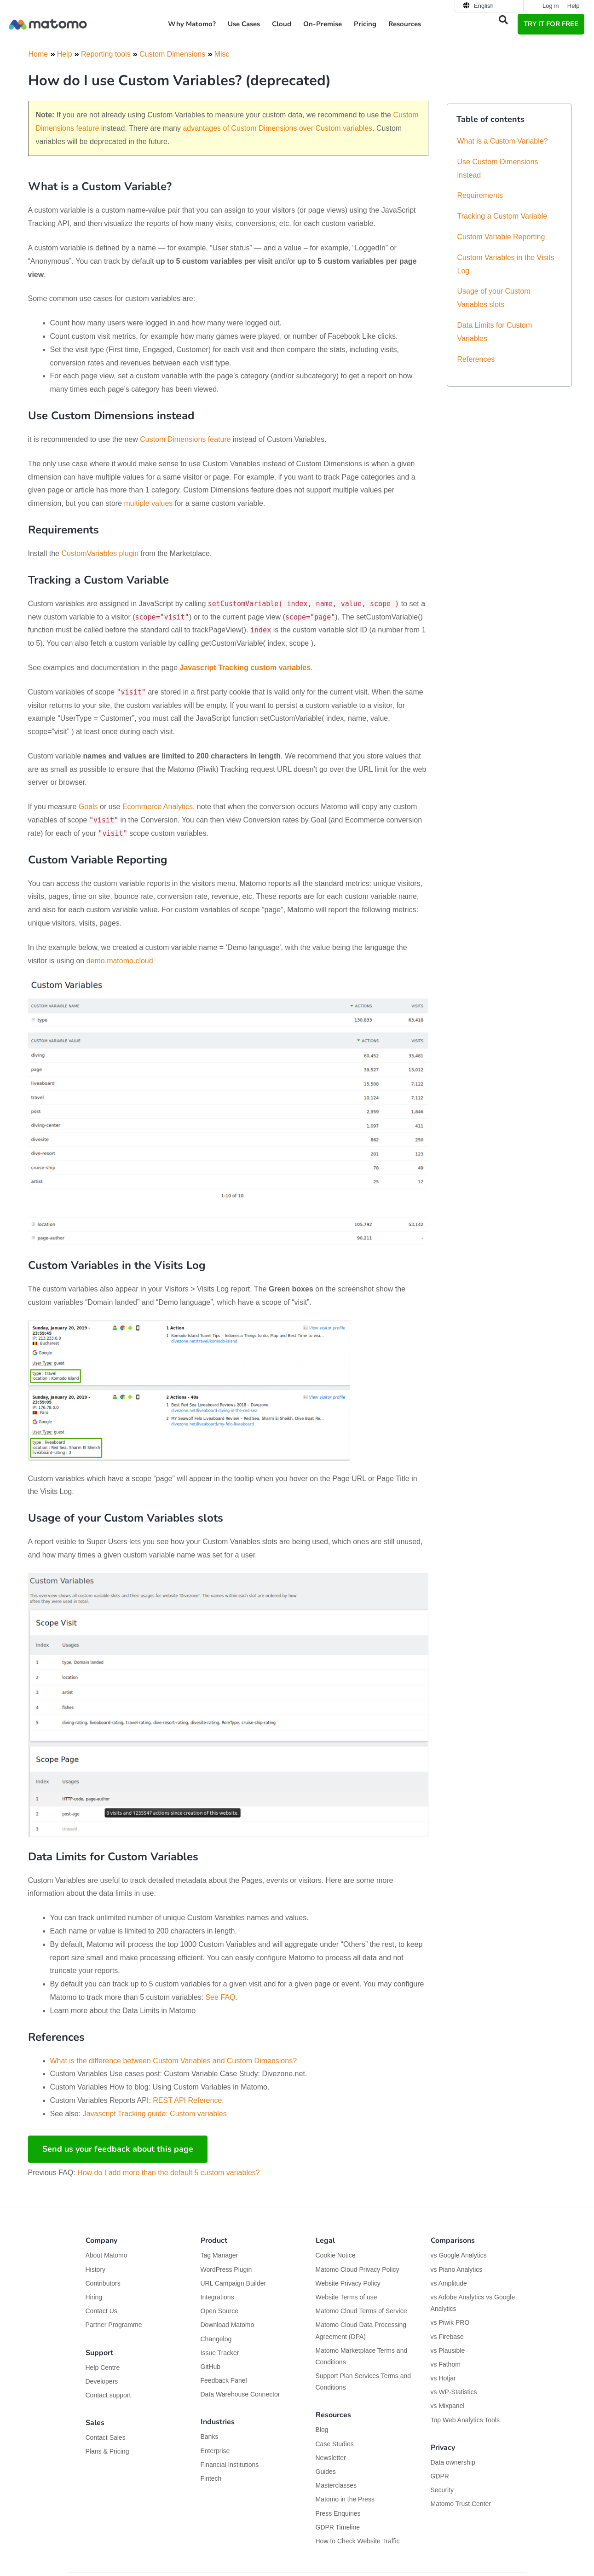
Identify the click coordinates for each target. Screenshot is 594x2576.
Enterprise (216, 2450)
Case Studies (335, 2444)
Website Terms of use (346, 2297)
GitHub (211, 2366)
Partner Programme (114, 2324)
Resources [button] (404, 24)
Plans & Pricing (107, 2451)
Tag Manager (219, 2255)
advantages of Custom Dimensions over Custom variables (277, 128)
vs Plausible (448, 2350)
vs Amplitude (449, 2283)
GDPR (440, 2476)
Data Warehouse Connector (240, 2394)
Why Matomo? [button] (192, 24)
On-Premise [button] (322, 24)
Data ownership (453, 2462)
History (96, 2269)
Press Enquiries (338, 2513)
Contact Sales (106, 2437)
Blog (322, 2429)
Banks (210, 2436)
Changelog (216, 2339)
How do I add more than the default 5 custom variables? (168, 2173)
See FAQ (220, 1997)
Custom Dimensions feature (185, 439)
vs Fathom (446, 2364)
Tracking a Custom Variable (502, 216)
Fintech (211, 2478)
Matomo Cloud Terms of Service (361, 2311)
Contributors (103, 2283)
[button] (503, 20)
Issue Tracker (220, 2352)
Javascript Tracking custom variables (245, 667)
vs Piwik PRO (450, 2322)
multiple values (148, 503)
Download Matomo (227, 2324)
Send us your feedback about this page (117, 2148)
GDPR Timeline (338, 2527)
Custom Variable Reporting (501, 237)
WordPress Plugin (226, 2269)
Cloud (281, 24)
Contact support (108, 2395)
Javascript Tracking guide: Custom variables (155, 2114)
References (476, 359)
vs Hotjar (443, 2378)
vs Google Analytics (459, 2255)
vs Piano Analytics (457, 2269)
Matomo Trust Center (461, 2503)
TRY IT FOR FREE (551, 24)
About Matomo (106, 2255)
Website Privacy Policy (348, 2283)
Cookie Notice (336, 2255)
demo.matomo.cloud (120, 961)
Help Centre (103, 2367)
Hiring (94, 2297)
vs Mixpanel (448, 2405)
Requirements (480, 195)
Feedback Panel (224, 2380)
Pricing (365, 24)
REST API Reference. (188, 2100)
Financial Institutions (231, 2464)
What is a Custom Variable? (502, 141)
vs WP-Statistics (454, 2392)
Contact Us (101, 2311)
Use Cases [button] (244, 24)
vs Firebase (447, 2336)
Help (573, 5)
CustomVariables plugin (99, 553)
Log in (550, 5)
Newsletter (331, 2457)
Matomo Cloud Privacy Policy (357, 2269)
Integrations (217, 2297)
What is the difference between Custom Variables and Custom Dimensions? (173, 2061)
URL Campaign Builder (233, 2283)
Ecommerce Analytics (157, 806)
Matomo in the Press (345, 2499)
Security (442, 2490)
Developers (102, 2381)
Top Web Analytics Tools (465, 2420)
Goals (88, 806)
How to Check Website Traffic (358, 2541)
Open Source (220, 2311)
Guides (326, 2471)
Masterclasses (336, 2485)
